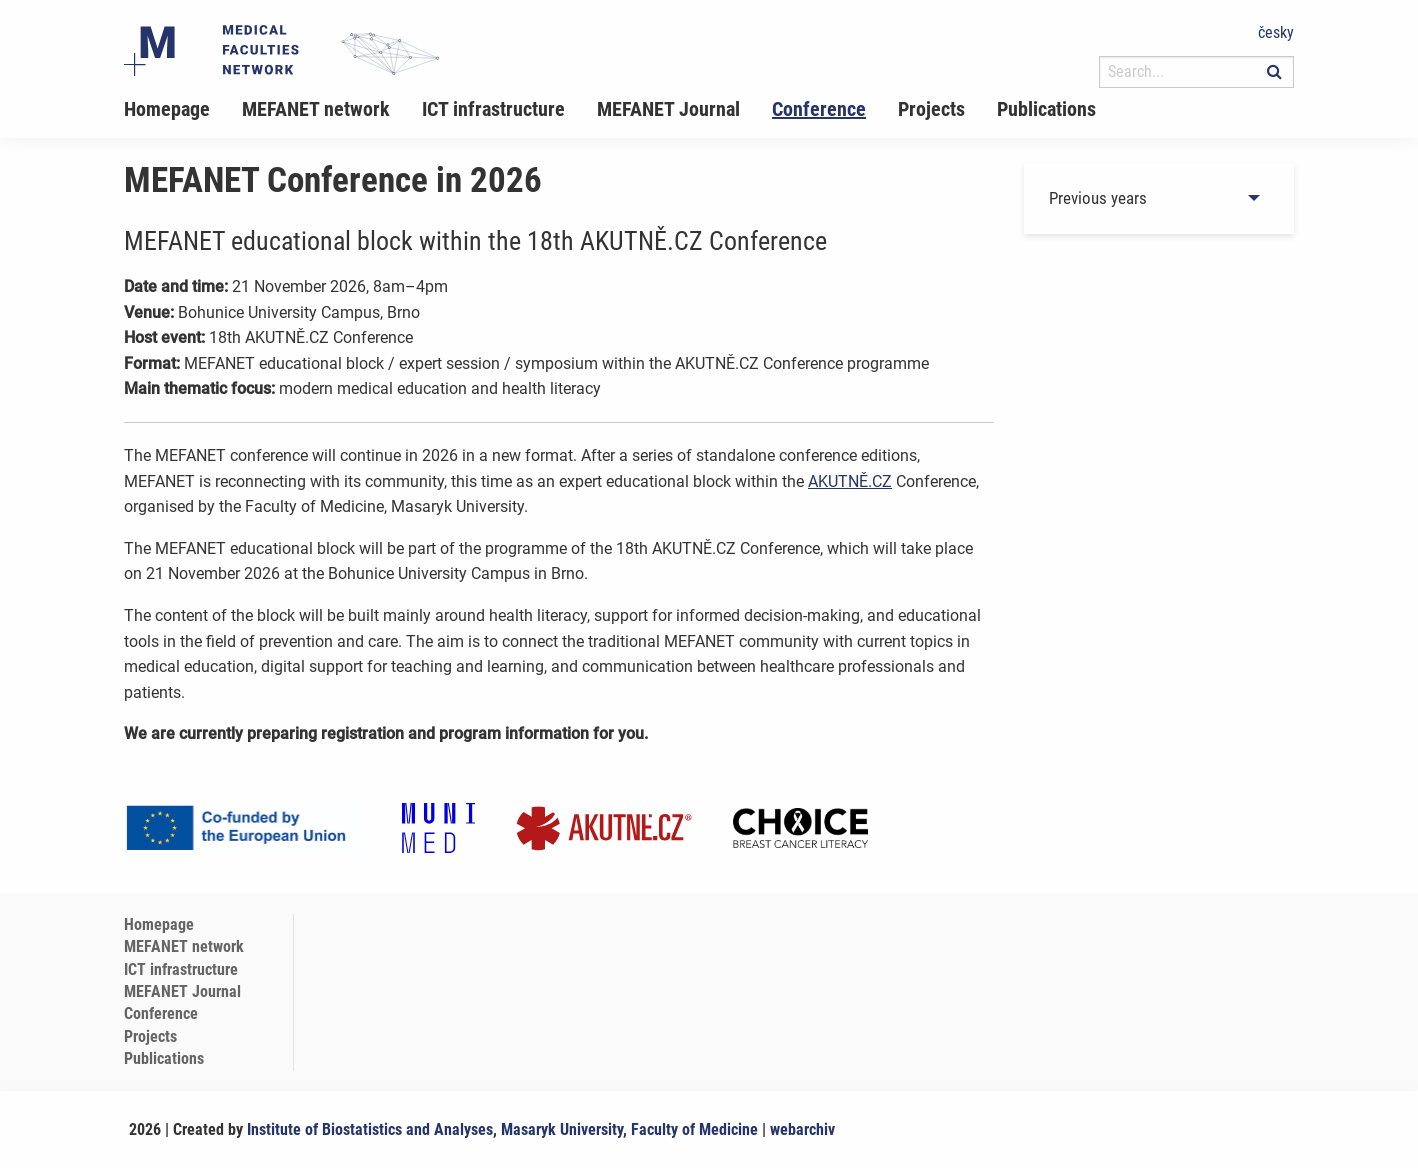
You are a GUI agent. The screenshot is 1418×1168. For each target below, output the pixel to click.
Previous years (1098, 198)
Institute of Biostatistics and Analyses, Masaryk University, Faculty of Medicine (502, 1129)
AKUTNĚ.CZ (850, 481)
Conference (819, 109)
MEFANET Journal (668, 109)
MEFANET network (316, 109)
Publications (1046, 109)
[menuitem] (183, 109)
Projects (931, 109)
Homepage (167, 109)
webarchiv (802, 1129)
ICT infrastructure (493, 109)
